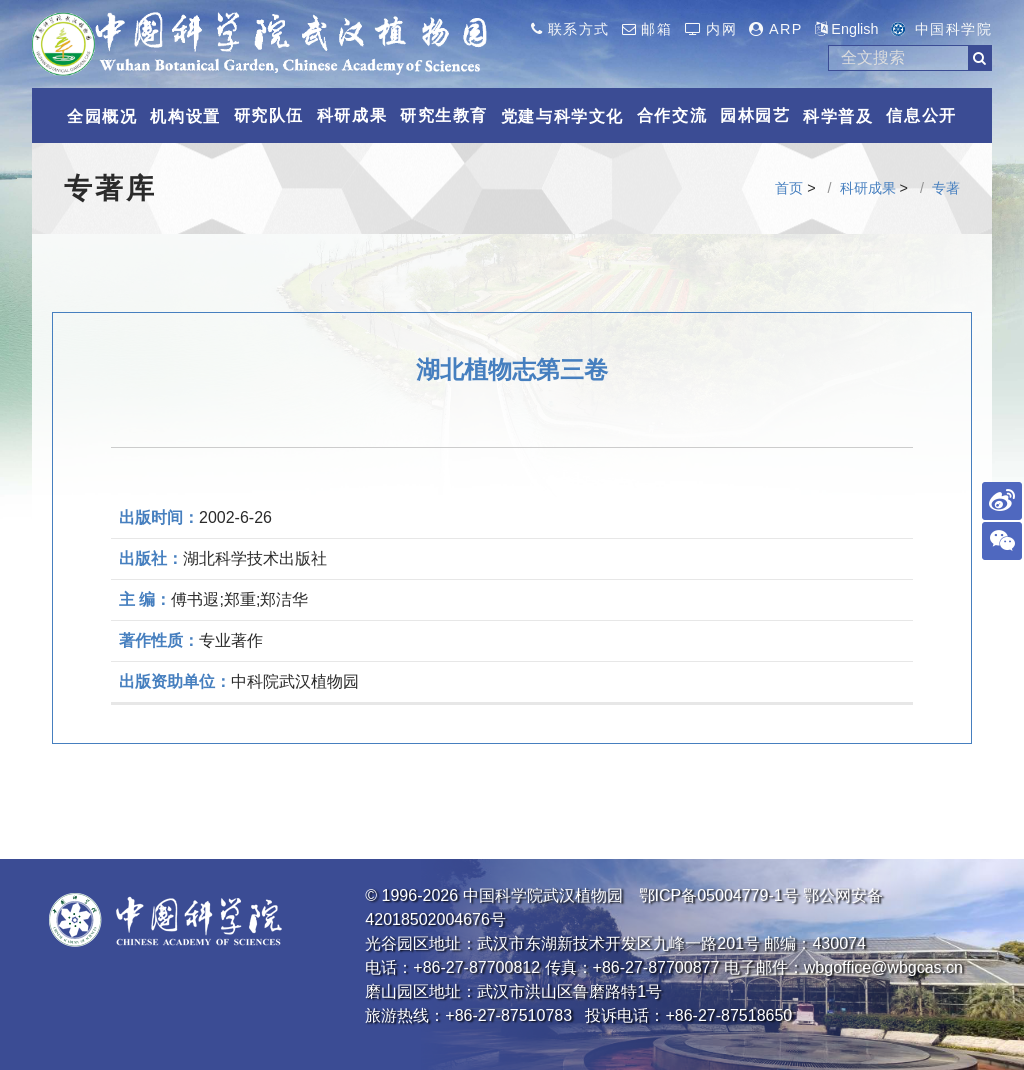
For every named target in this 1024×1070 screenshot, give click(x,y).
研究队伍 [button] (269, 115)
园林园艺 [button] (755, 115)
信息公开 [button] (921, 115)
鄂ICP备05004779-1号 (719, 895)
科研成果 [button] (352, 115)
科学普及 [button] (838, 116)
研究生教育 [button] (444, 115)
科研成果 (868, 188)
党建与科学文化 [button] (562, 116)
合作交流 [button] (672, 115)
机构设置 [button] (185, 116)
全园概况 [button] (102, 116)
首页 (789, 188)
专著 (946, 188)
